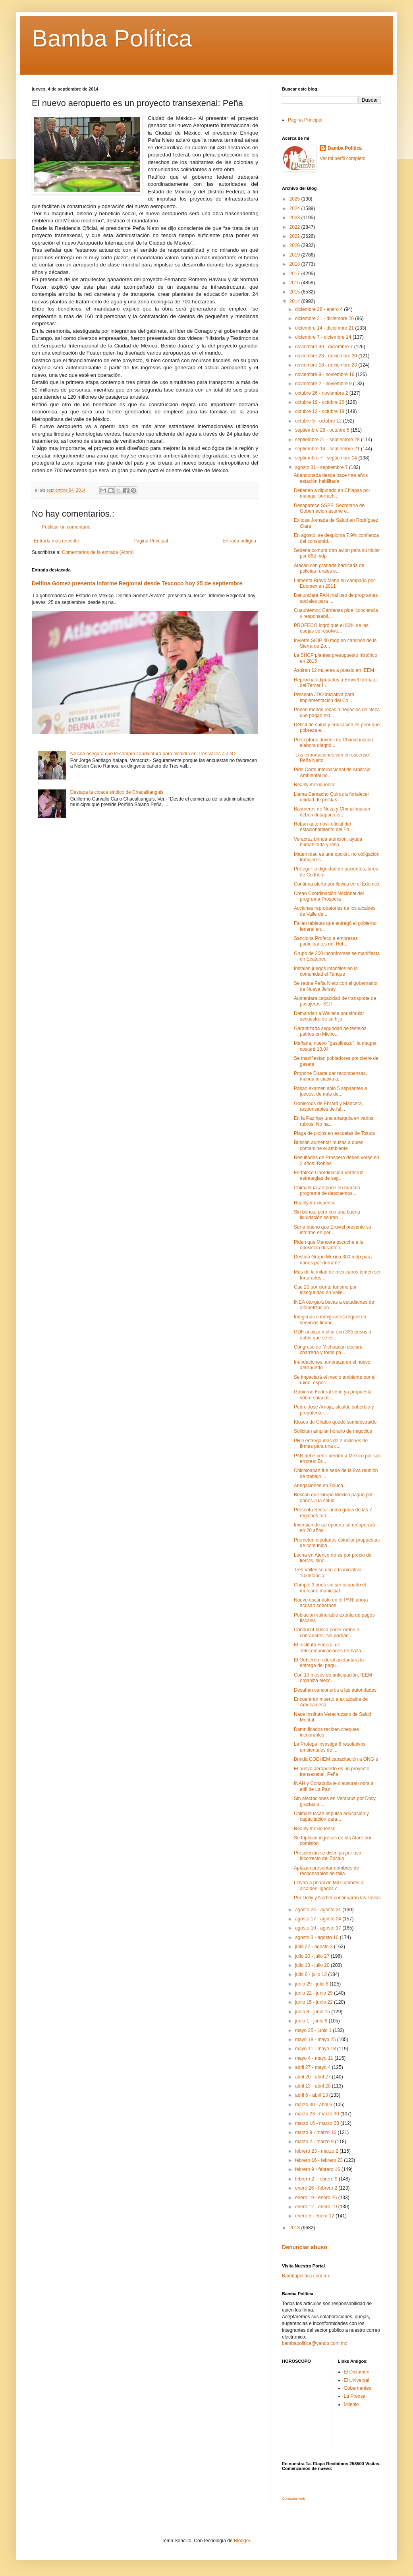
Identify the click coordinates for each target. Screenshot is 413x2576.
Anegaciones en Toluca (318, 1485)
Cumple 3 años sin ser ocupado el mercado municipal (330, 1587)
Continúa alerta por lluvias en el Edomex (336, 884)
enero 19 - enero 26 (316, 2197)
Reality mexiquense (315, 784)
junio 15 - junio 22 (314, 2002)
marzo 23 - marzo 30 (317, 2114)
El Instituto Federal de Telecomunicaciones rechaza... (329, 1647)
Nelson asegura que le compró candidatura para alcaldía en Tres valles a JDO (152, 753)
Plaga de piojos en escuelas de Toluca (334, 1133)
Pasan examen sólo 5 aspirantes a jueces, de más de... (330, 1091)
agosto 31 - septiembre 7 (322, 467)
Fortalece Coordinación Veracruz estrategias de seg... (328, 1175)
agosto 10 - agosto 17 (318, 1928)
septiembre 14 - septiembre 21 (328, 449)
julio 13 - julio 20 (313, 1965)
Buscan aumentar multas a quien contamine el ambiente (328, 1145)
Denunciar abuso (304, 2247)
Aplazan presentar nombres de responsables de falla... (326, 1870)
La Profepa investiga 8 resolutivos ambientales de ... (329, 1746)
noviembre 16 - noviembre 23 (326, 365)
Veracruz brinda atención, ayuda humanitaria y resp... (328, 841)
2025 (295, 199)
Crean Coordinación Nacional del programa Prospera (329, 896)
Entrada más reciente (56, 541)
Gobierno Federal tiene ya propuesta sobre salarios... (332, 1394)
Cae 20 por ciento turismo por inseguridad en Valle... (325, 1289)
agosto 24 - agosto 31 (318, 1909)
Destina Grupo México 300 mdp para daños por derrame (333, 1259)
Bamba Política (112, 38)
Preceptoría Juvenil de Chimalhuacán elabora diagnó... (333, 742)
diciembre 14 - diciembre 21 (325, 328)
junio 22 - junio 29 (314, 1993)
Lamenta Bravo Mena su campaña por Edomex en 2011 (334, 583)
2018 (295, 264)
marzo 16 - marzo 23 (317, 2123)
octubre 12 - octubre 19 (320, 411)
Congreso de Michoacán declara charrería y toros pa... (328, 1349)
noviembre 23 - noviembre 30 (326, 356)
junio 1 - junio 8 (312, 2021)
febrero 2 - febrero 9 (317, 2179)
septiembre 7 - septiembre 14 (326, 458)
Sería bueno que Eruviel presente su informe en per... (332, 1229)
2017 (295, 273)
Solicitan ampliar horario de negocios (333, 1431)
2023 (295, 217)
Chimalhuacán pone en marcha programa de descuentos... (327, 1190)
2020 (295, 245)
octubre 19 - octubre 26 (320, 402)
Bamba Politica (345, 148)
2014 (295, 301)
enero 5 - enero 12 (315, 2216)
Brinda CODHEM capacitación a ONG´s (336, 1759)
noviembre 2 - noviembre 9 (324, 383)
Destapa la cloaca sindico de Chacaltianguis (117, 792)
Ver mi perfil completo (342, 158)
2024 (295, 208)
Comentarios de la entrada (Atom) (98, 552)
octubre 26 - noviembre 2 (322, 393)
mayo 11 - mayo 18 (316, 2048)
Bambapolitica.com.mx (306, 2276)
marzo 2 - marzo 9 (315, 2141)
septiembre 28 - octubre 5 (323, 430)
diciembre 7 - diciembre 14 (324, 337)
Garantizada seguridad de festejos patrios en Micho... (330, 1031)
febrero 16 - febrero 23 (319, 2160)
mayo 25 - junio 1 (314, 2030)
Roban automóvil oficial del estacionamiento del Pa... (323, 826)
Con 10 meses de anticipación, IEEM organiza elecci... (333, 1677)
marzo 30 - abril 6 (314, 2104)
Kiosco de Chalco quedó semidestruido (335, 1422)
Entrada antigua (239, 541)
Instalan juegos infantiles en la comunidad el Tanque (326, 971)
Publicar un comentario (66, 527)
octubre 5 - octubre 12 (319, 421)
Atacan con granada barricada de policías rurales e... (329, 568)
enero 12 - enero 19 (316, 2206)
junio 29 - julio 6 (312, 1984)
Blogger (242, 2540)
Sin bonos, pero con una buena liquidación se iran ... (327, 1214)
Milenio (351, 2404)
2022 (295, 227)
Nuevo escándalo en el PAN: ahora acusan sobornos (331, 1602)
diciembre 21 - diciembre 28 (325, 318)
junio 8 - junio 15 (313, 2011)
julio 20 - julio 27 (313, 1956)
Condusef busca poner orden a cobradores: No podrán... (326, 1632)
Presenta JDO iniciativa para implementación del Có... (324, 697)
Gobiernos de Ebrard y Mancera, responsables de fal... (328, 1106)
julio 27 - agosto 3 (314, 1946)
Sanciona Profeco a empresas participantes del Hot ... (326, 941)
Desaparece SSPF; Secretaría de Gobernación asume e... (329, 508)
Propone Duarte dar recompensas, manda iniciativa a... (330, 1076)
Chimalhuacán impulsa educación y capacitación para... (331, 1816)
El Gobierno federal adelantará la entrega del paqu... (329, 1662)
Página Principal (150, 541)
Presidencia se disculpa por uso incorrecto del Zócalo (327, 1855)
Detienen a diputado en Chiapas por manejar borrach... (332, 493)
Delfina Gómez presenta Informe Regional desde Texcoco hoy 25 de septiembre (137, 583)
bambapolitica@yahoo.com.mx (314, 2343)
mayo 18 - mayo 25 (316, 2039)
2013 (295, 2228)
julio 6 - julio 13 (311, 1974)
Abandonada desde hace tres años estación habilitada (331, 478)
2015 (295, 292)
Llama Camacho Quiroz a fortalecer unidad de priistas (331, 797)
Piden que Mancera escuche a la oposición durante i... (328, 1244)
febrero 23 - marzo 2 (317, 2151)
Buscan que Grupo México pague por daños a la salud (333, 1497)
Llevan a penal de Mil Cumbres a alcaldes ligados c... (328, 1885)
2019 (295, 255)
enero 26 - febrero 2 (316, 2188)
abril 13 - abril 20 (313, 2086)
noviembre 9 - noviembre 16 (325, 374)
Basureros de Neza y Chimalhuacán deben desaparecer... (332, 811)
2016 (295, 283)
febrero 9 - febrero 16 (318, 2169)
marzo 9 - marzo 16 (316, 2132)
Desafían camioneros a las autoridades (335, 1690)
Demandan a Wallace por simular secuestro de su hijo (329, 1016)
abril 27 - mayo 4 (313, 2067)
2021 (295, 236)
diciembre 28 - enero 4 (319, 309)
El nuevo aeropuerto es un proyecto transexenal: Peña (331, 1771)
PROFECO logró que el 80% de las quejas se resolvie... (331, 628)
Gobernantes (357, 2388)
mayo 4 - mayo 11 (314, 2058)
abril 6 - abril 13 (312, 2095)
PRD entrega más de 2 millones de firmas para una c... (331, 1443)
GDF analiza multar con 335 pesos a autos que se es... (332, 1334)
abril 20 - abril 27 (313, 2077)
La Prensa (355, 2396)
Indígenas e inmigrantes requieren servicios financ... (330, 1319)
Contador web (293, 2499)
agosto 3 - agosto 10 (317, 1937)
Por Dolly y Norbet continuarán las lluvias (337, 1898)
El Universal (356, 2380)
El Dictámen (357, 2372)
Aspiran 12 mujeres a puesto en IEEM (334, 670)
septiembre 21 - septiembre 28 (328, 439)
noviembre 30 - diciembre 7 (324, 346)
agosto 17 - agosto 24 (318, 1919)
